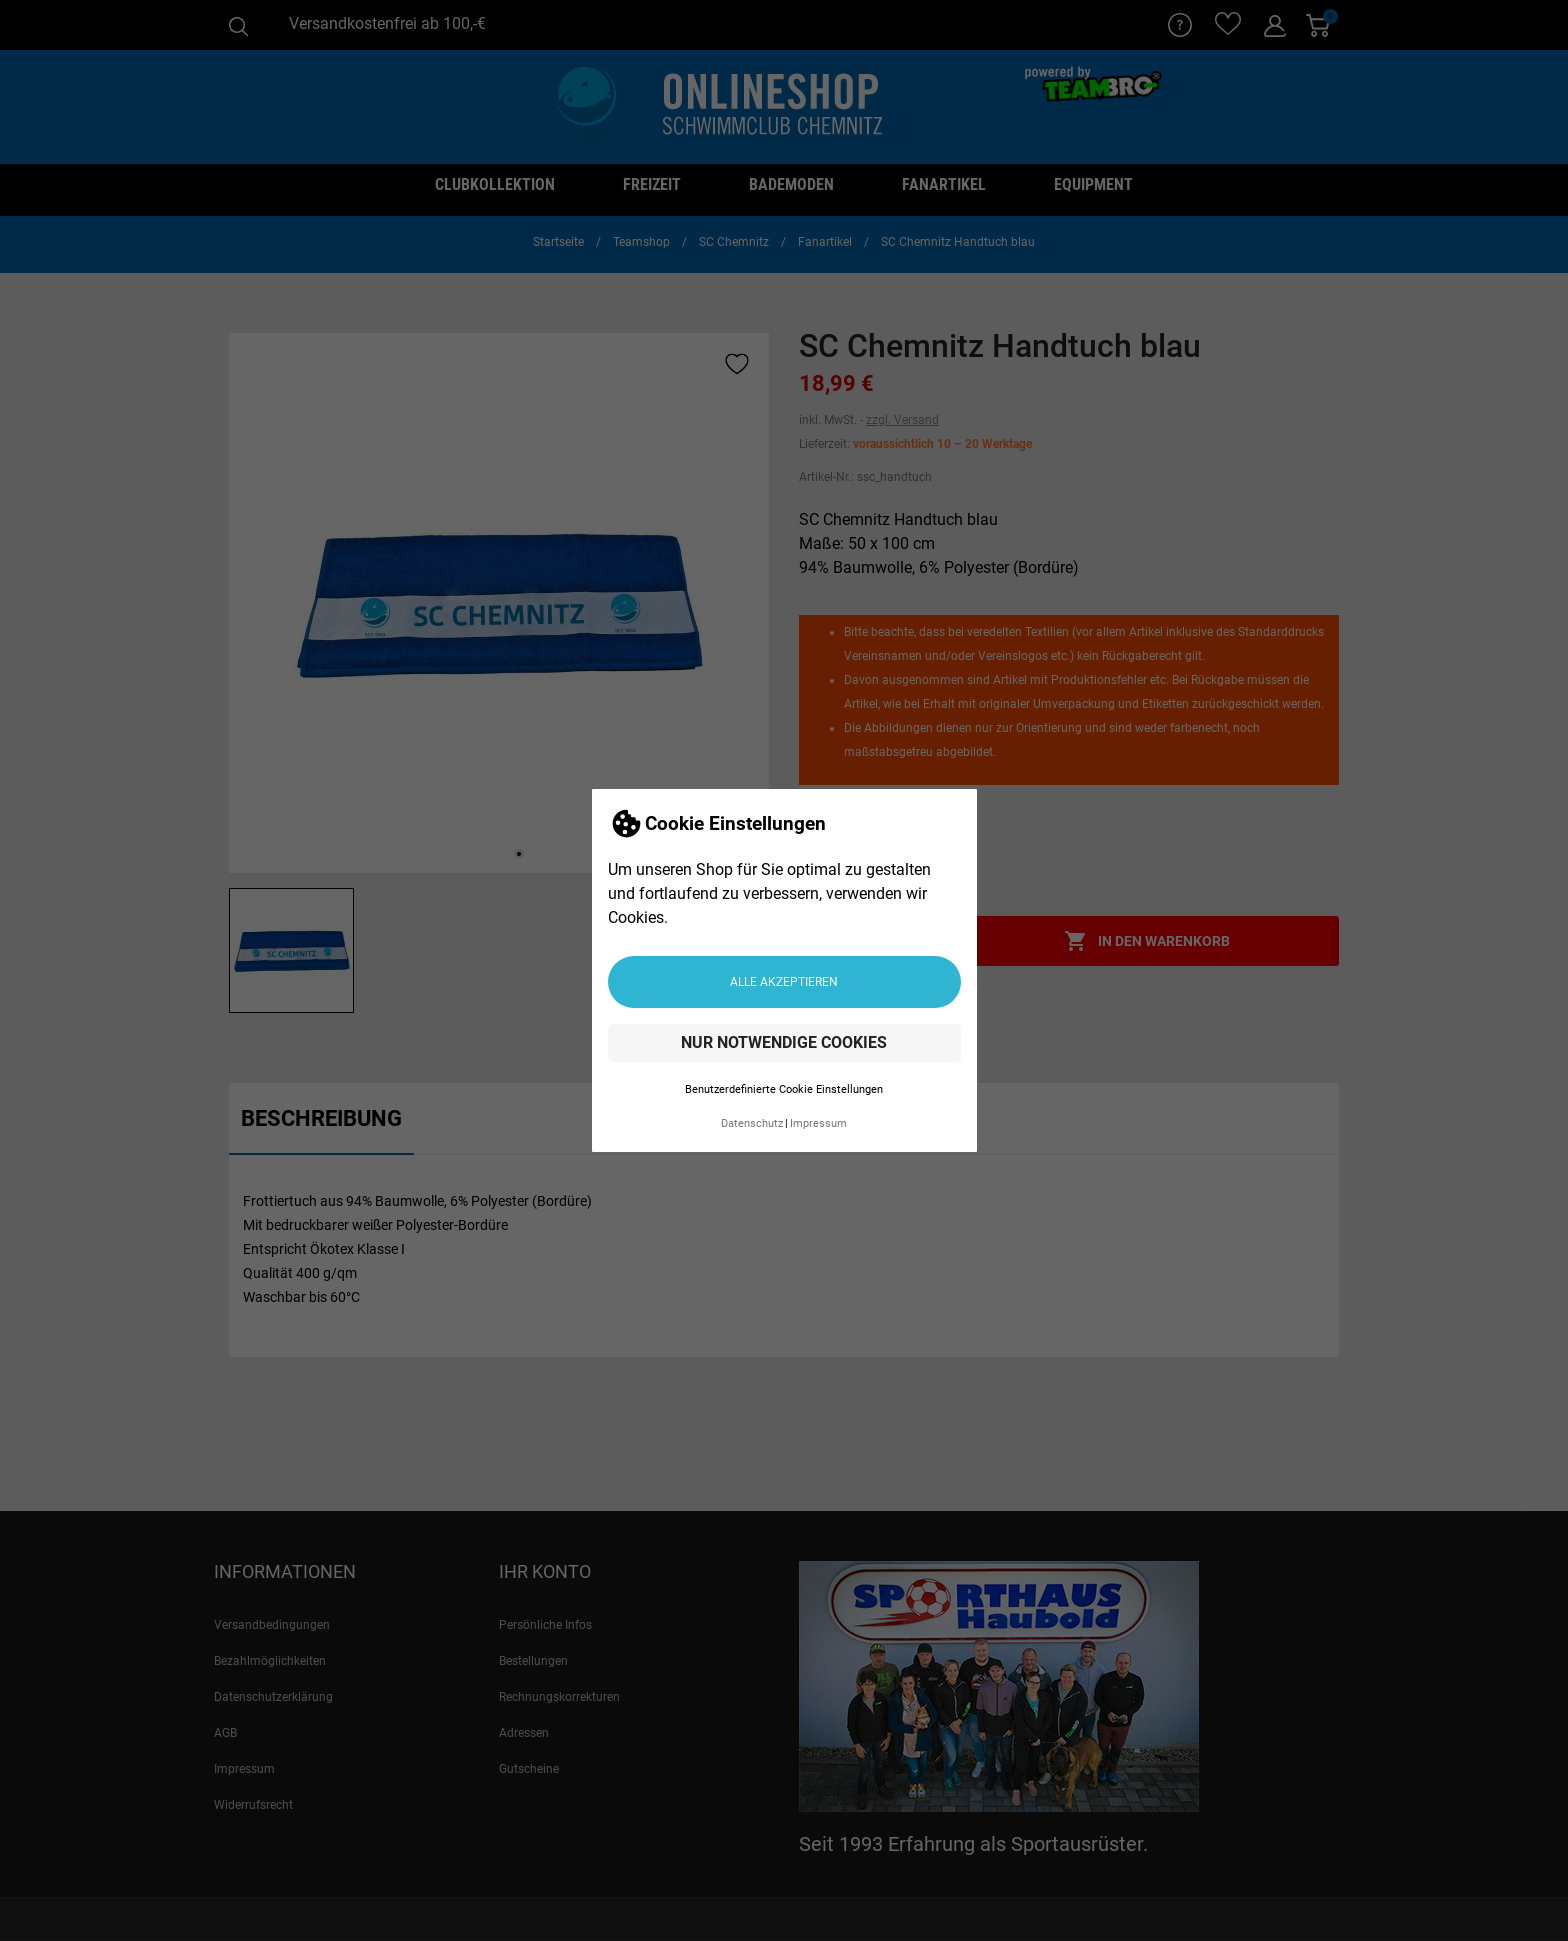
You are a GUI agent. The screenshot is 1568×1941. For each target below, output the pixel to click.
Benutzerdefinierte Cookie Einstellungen (784, 1089)
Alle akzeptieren (784, 982)
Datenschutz (752, 1123)
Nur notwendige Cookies (784, 1042)
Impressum (818, 1123)
